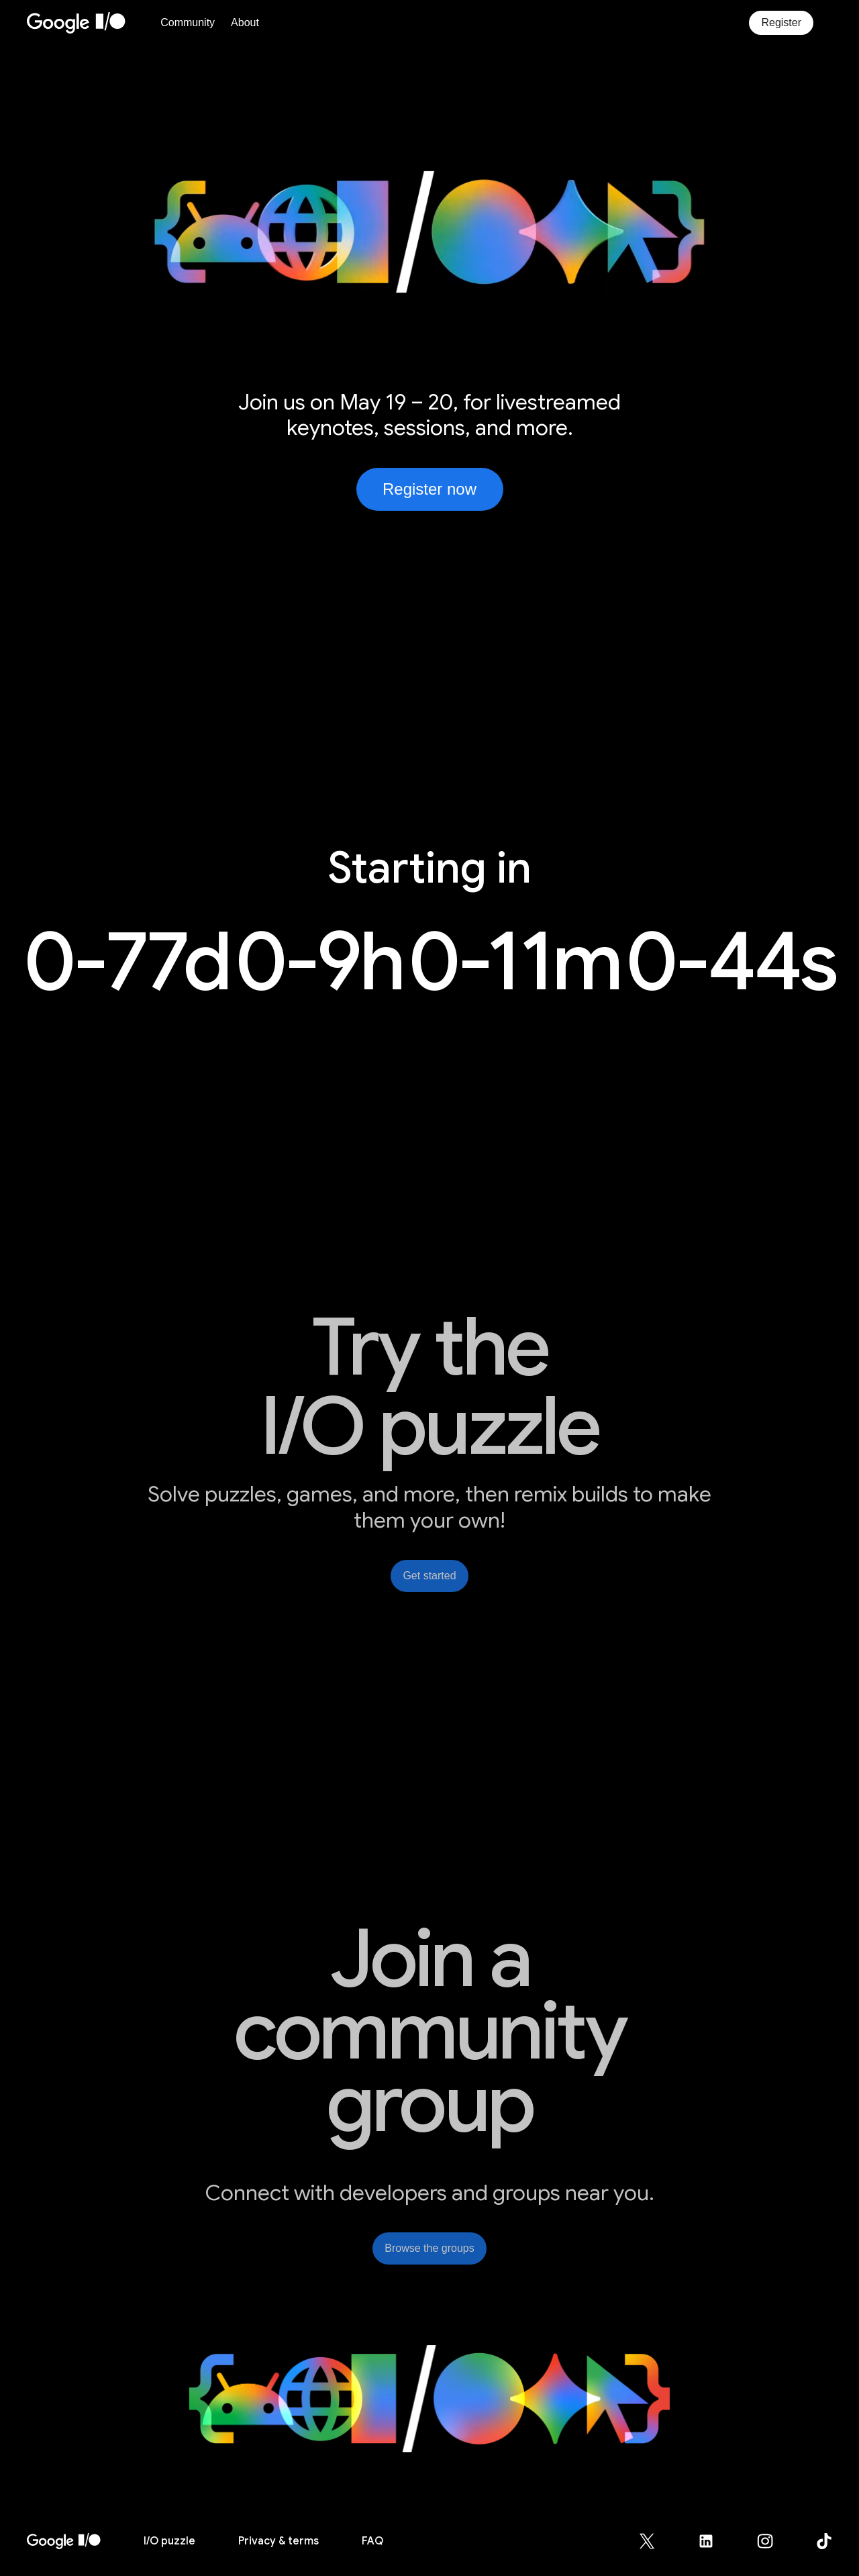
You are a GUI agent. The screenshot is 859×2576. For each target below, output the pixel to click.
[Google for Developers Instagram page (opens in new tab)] (773, 2541)
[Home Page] (89, 23)
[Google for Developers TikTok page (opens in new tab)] (824, 2541)
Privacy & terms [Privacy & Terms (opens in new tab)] (278, 2541)
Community (187, 22)
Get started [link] (429, 1575)
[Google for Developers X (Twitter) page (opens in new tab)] (655, 2541)
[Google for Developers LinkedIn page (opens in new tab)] (714, 2541)
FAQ (372, 2541)
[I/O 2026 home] (64, 2541)
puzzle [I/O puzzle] (169, 2541)
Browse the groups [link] (429, 2248)
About (245, 22)
